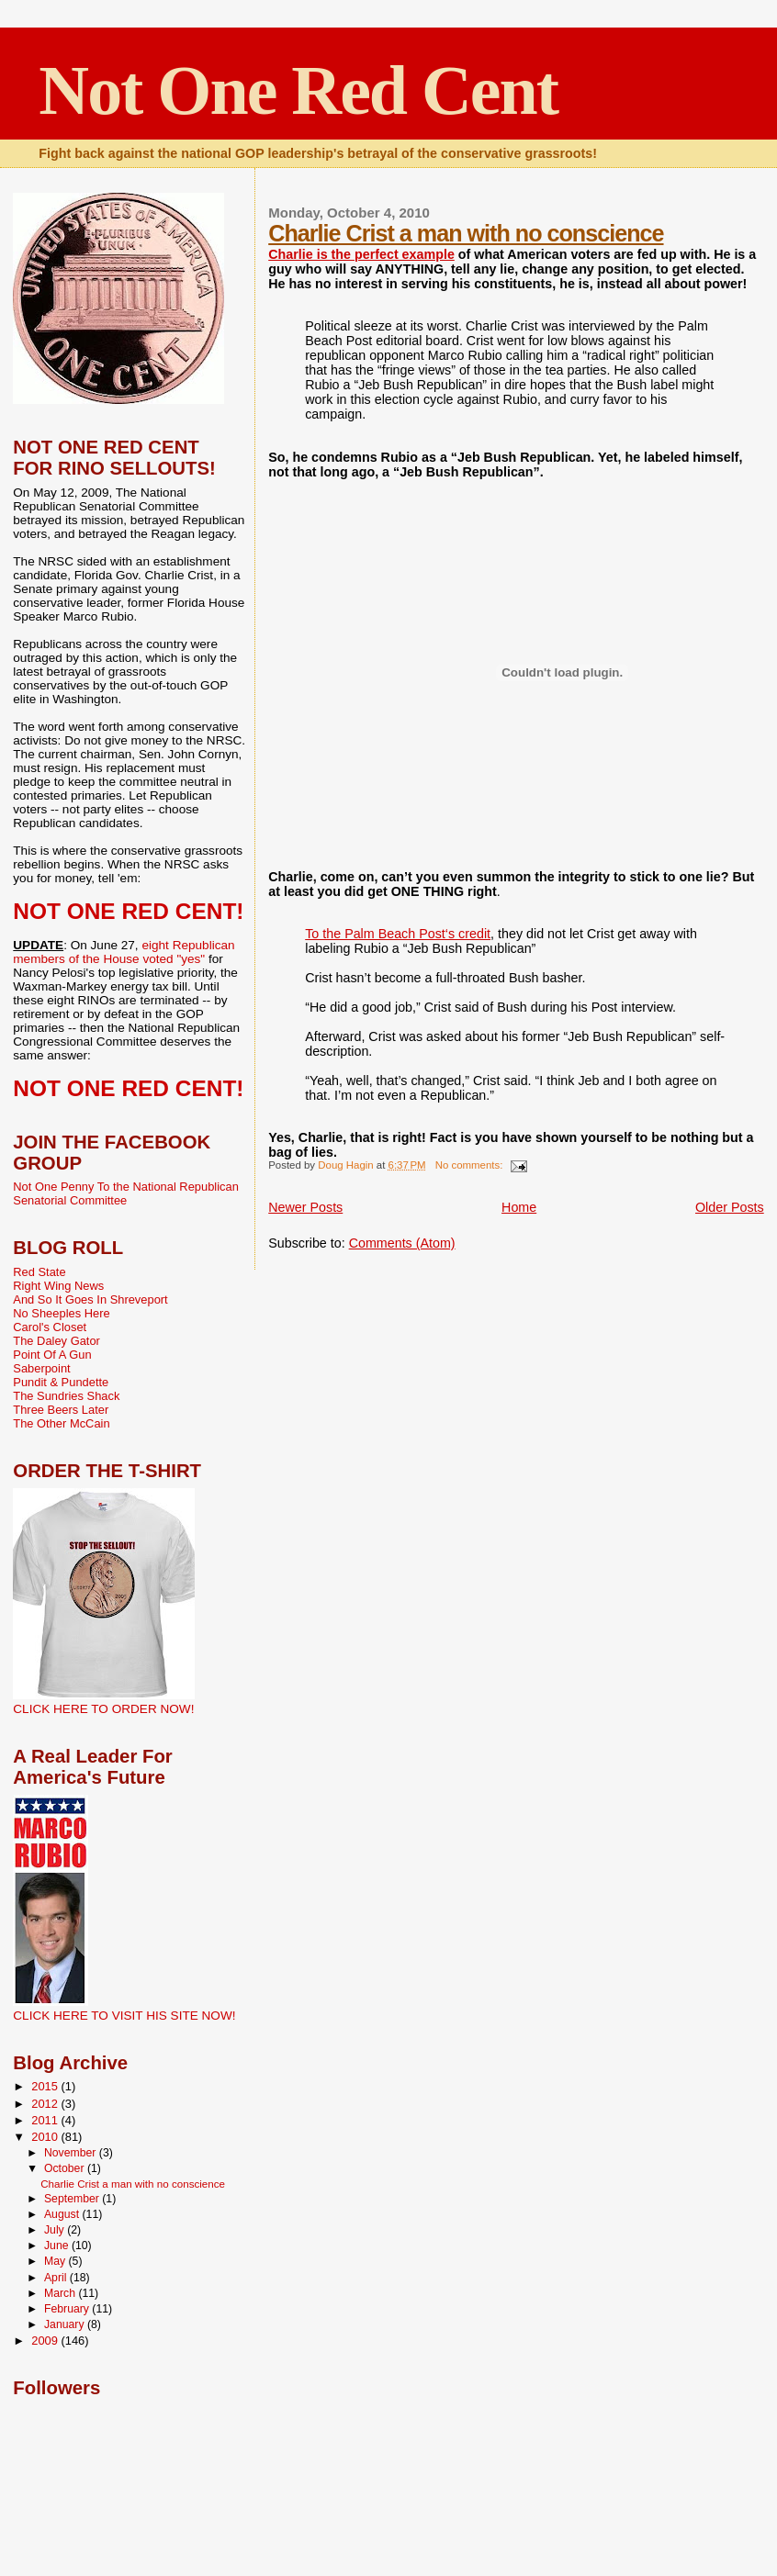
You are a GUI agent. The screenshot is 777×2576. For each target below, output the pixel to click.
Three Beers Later (60, 1410)
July (55, 2229)
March (61, 2293)
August (63, 2214)
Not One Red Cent (298, 90)
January (65, 2324)
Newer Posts (305, 1207)
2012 (46, 2104)
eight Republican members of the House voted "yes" (123, 952)
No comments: (470, 1164)
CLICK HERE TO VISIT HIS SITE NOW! (124, 2015)
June (58, 2245)
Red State (39, 1272)
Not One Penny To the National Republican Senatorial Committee (126, 1193)
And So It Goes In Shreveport (90, 1299)
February (68, 2308)
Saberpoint (41, 1368)
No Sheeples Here (61, 1313)
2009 (46, 2340)
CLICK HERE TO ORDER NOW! (103, 1709)
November (71, 2152)
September (73, 2198)
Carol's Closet (49, 1327)
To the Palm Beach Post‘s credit (397, 933)
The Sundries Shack (66, 1396)
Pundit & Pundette (60, 1382)
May (56, 2261)
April (57, 2277)
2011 (46, 2120)
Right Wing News (58, 1286)
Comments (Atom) (402, 1243)
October (65, 2168)
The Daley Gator (56, 1341)
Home (518, 1207)
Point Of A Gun (52, 1354)
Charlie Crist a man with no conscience (465, 233)
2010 (46, 2137)
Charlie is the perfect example (361, 254)
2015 (46, 2086)
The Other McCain (61, 1423)
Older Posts (729, 1207)
